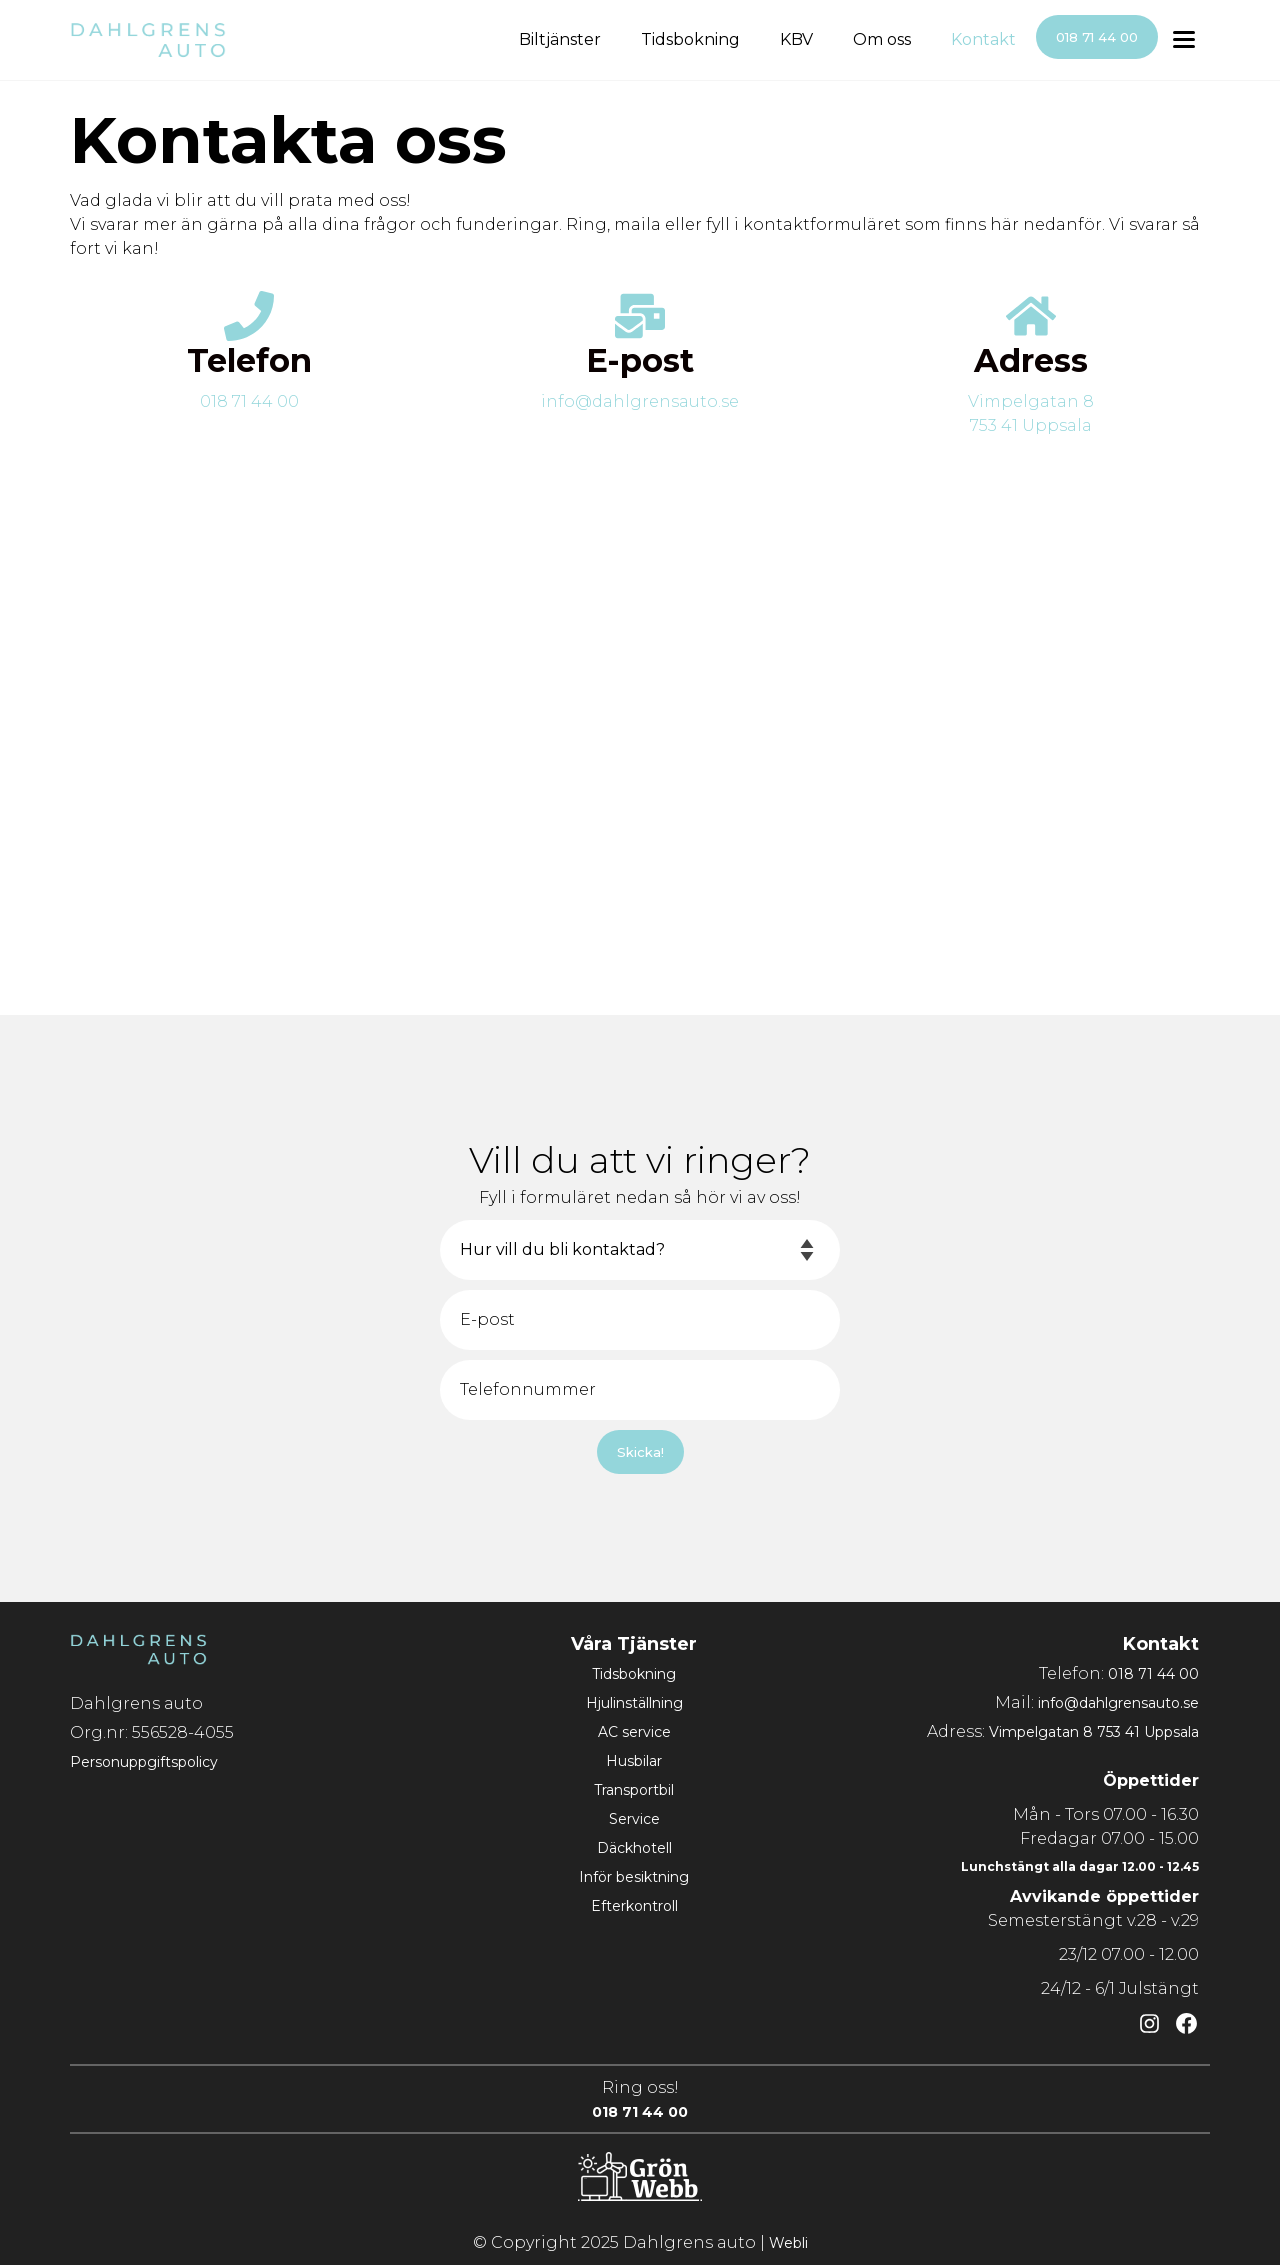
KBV (796, 39)
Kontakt (983, 39)
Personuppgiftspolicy (144, 1762)
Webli (788, 2243)
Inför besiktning (634, 1877)
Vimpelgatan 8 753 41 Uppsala (1094, 1732)
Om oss (882, 39)
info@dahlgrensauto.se (640, 401)
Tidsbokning (690, 39)
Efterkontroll (634, 1906)
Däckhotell (634, 1848)
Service (634, 1819)
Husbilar (634, 1761)
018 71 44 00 (1097, 37)
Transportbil (634, 1790)
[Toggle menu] (1184, 40)
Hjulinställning (634, 1703)
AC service (634, 1732)
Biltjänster (560, 39)
